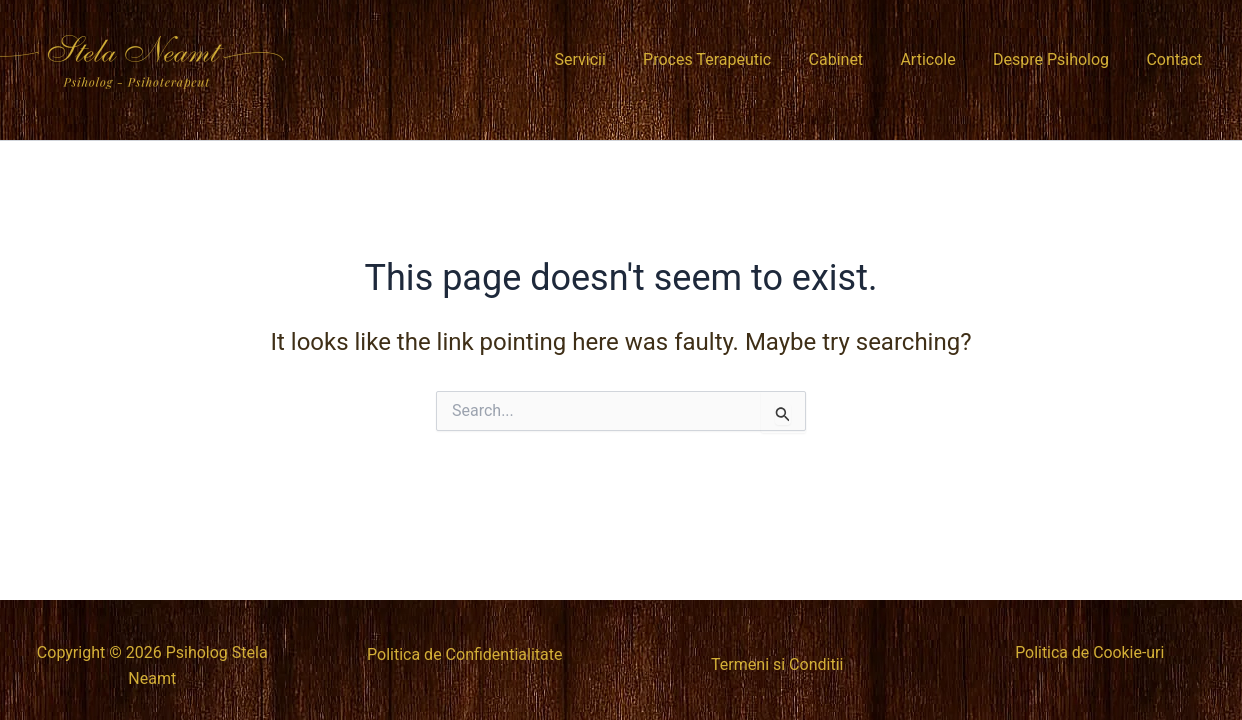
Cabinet (854, 59)
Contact (1177, 59)
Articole (941, 59)
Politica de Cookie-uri (1090, 652)
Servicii (609, 59)
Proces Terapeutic (731, 59)
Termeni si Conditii (777, 664)
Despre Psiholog (1059, 59)
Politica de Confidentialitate (464, 654)
